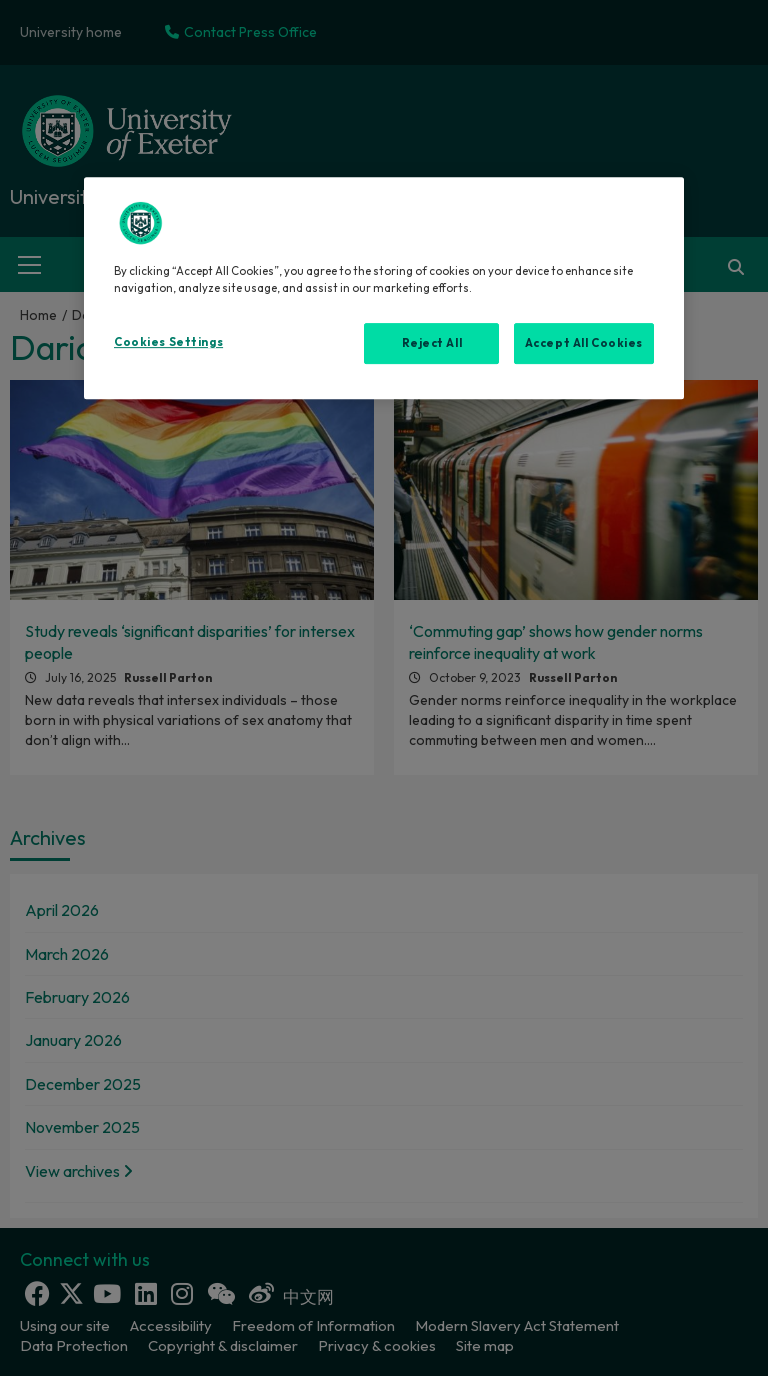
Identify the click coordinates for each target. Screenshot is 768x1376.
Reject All (432, 343)
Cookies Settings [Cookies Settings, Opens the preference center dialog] (168, 342)
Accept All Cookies (584, 343)
